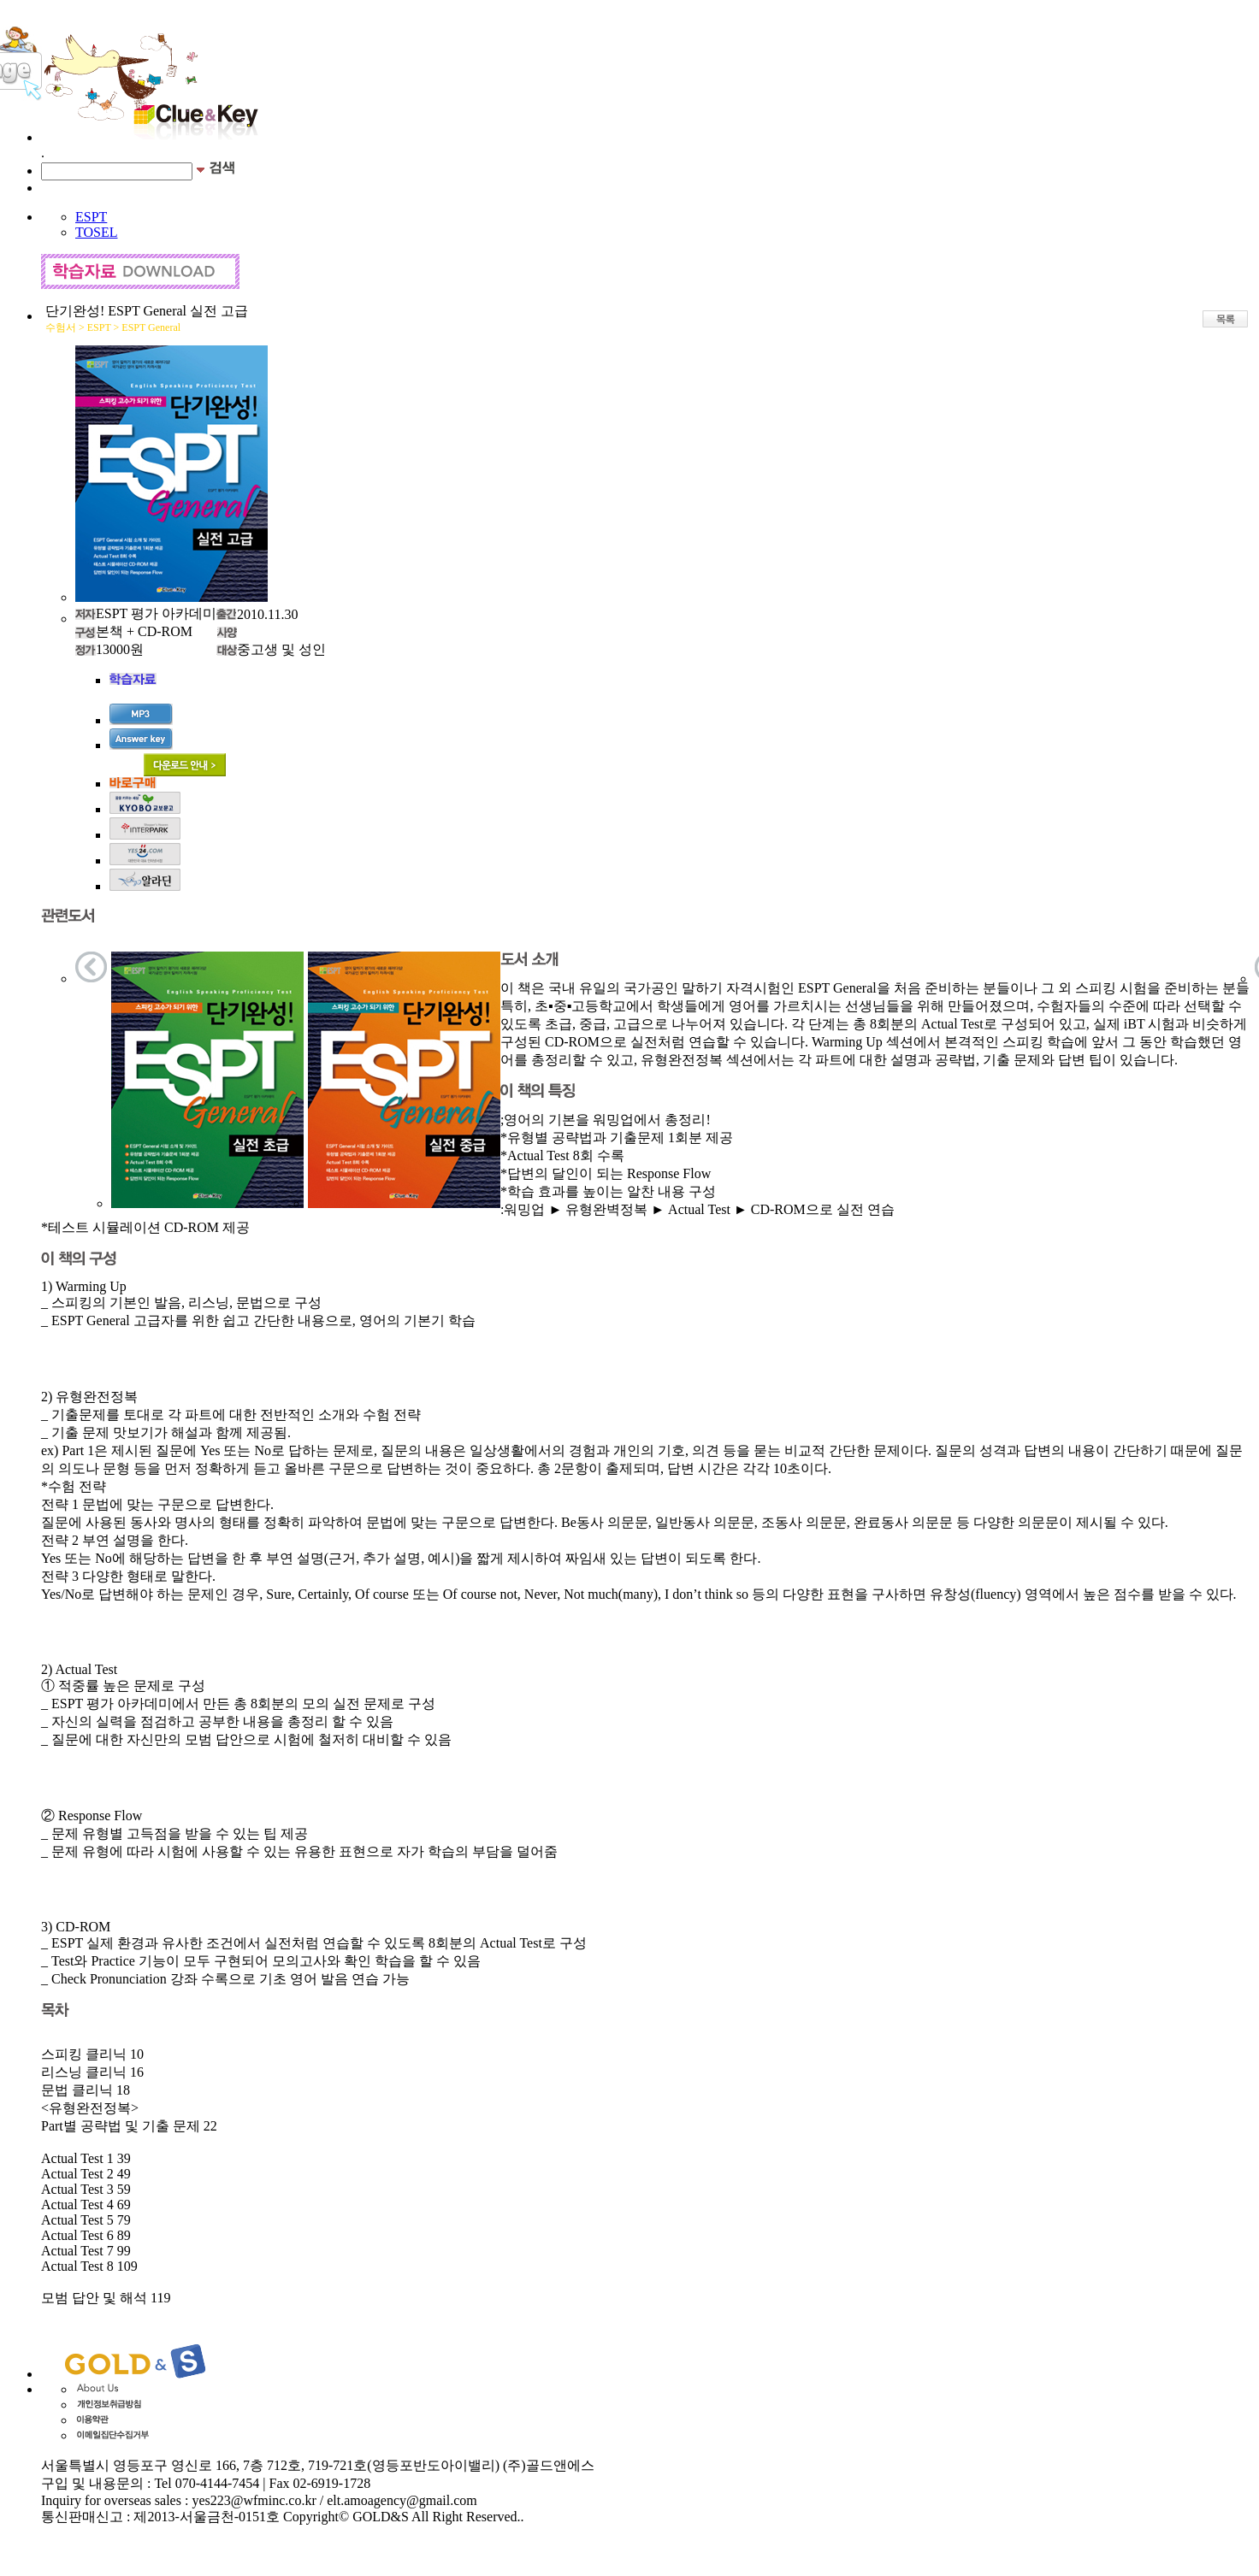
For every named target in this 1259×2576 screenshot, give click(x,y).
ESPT (91, 216)
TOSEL (96, 232)
